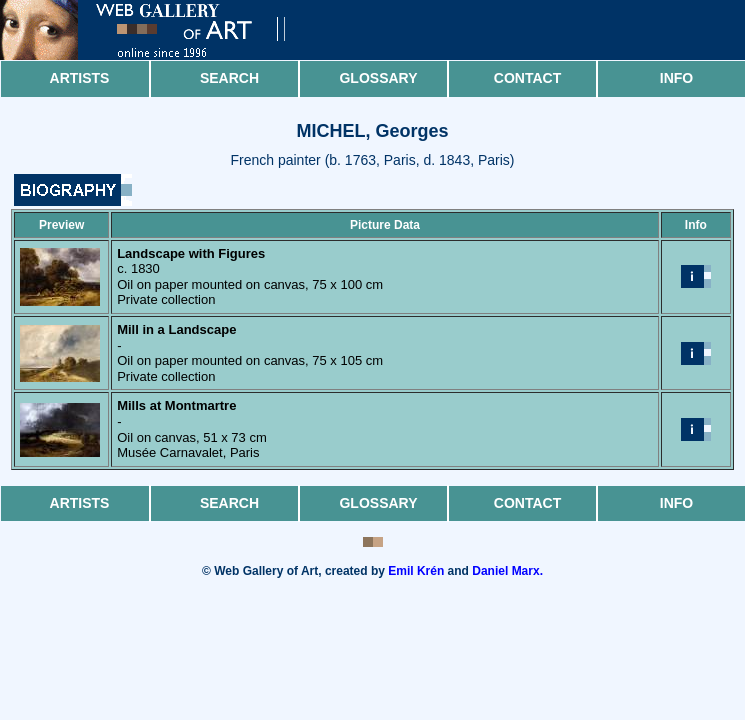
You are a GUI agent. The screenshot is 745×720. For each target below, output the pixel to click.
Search (229, 78)
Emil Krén (416, 571)
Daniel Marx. (507, 571)
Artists (80, 78)
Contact (527, 78)
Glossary (378, 78)
